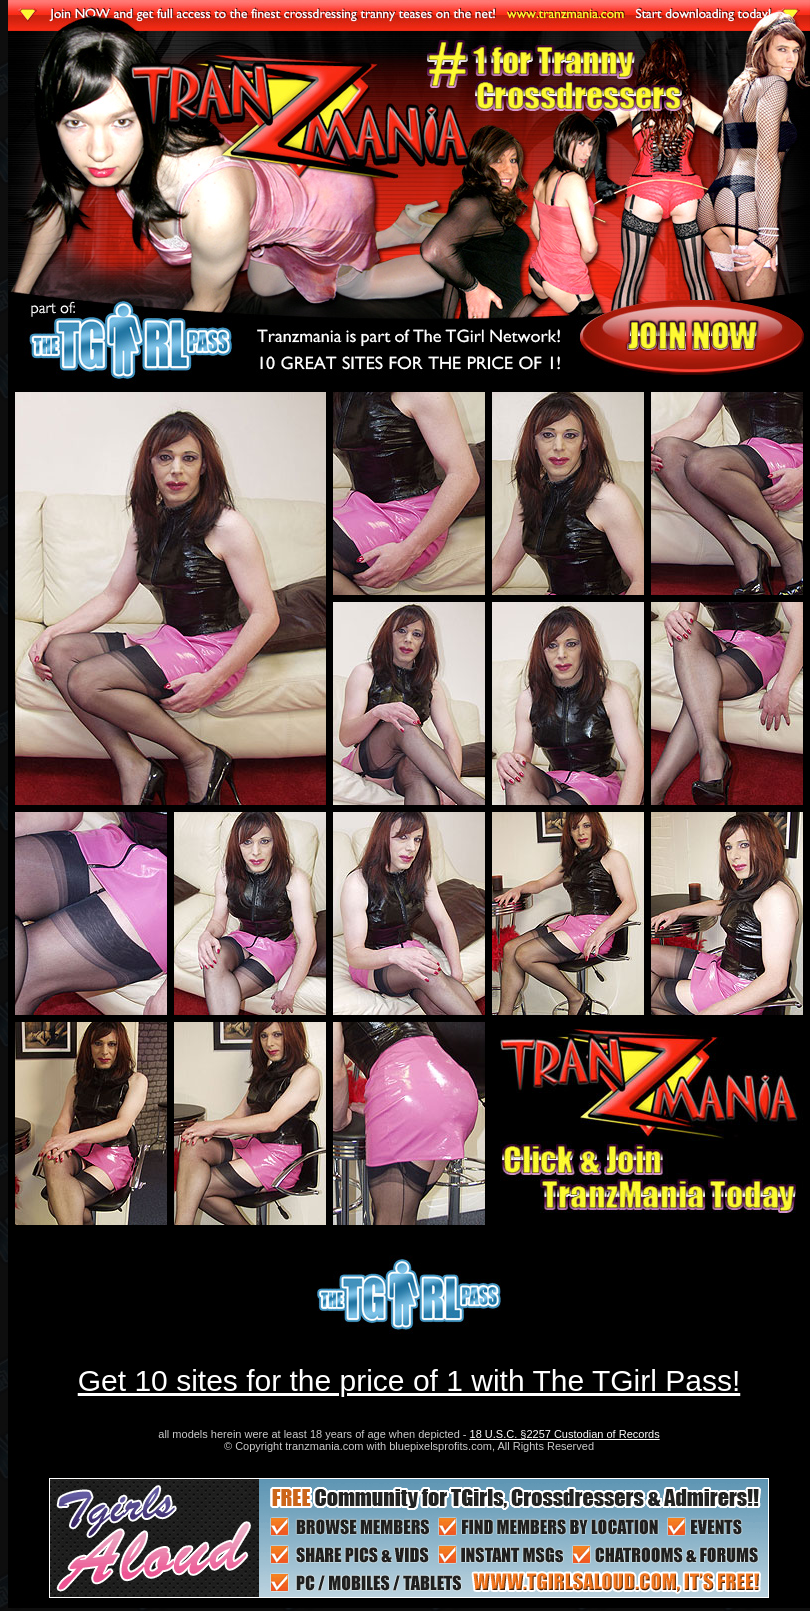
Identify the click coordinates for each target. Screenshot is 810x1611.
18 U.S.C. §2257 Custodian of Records (565, 1434)
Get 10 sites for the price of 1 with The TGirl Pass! (409, 1380)
